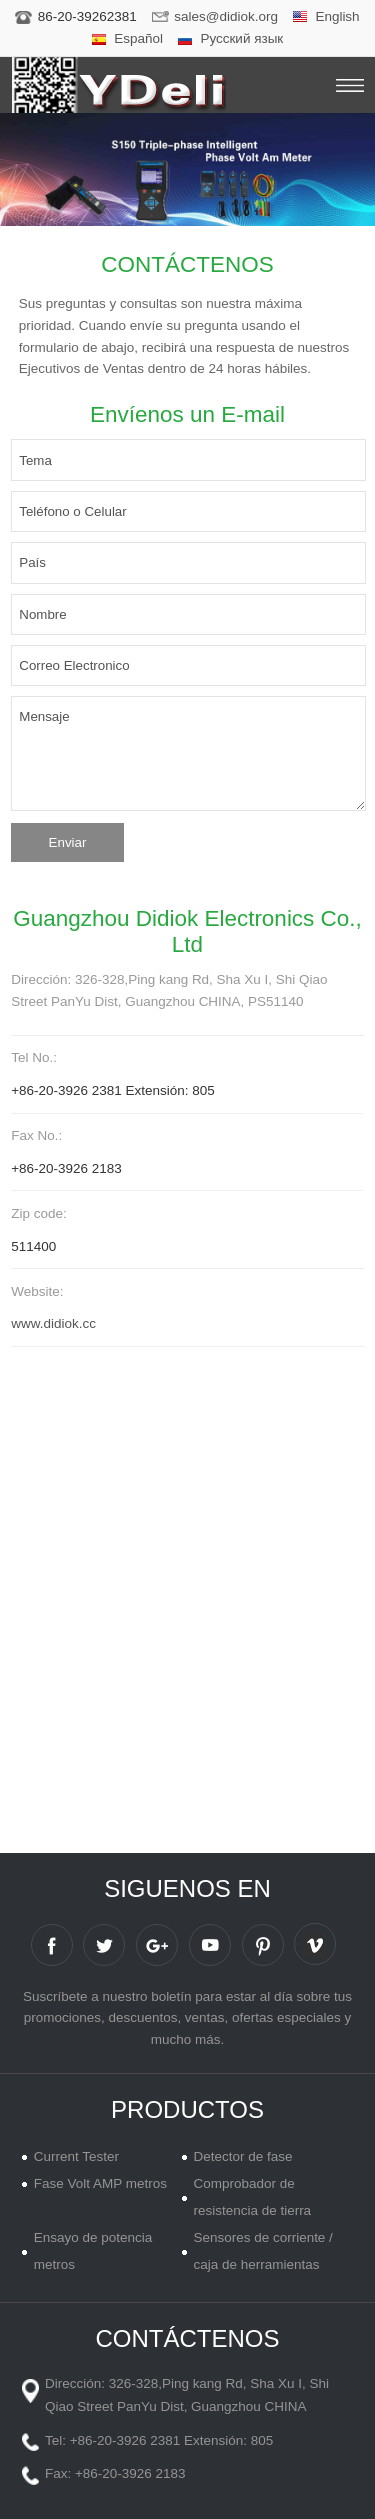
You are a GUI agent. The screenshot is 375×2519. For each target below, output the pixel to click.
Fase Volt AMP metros (100, 2183)
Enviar (68, 842)
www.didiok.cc (53, 1323)
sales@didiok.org (226, 16)
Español (138, 38)
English (337, 16)
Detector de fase (242, 2156)
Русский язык (241, 38)
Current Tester (76, 2156)
